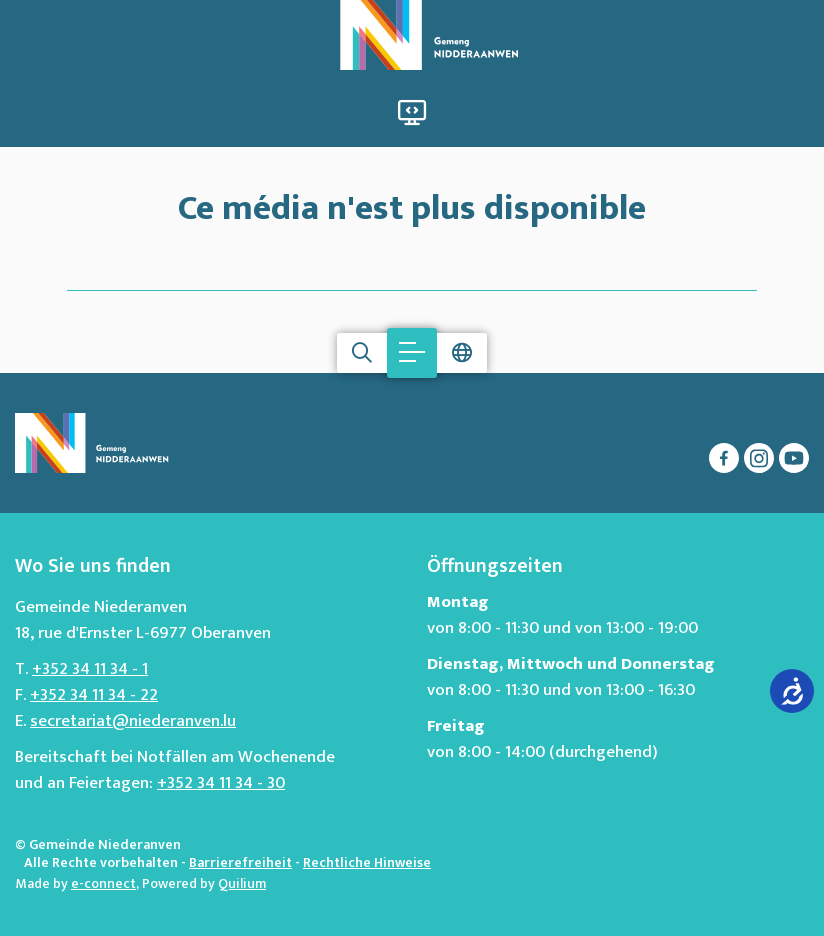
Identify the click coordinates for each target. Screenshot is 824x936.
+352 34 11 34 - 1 (90, 669)
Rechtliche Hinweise (367, 862)
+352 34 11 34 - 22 (94, 695)
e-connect (103, 883)
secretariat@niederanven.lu (133, 721)
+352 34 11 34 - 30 (221, 783)
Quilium (242, 883)
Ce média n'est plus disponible (412, 204)
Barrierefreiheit (240, 862)
